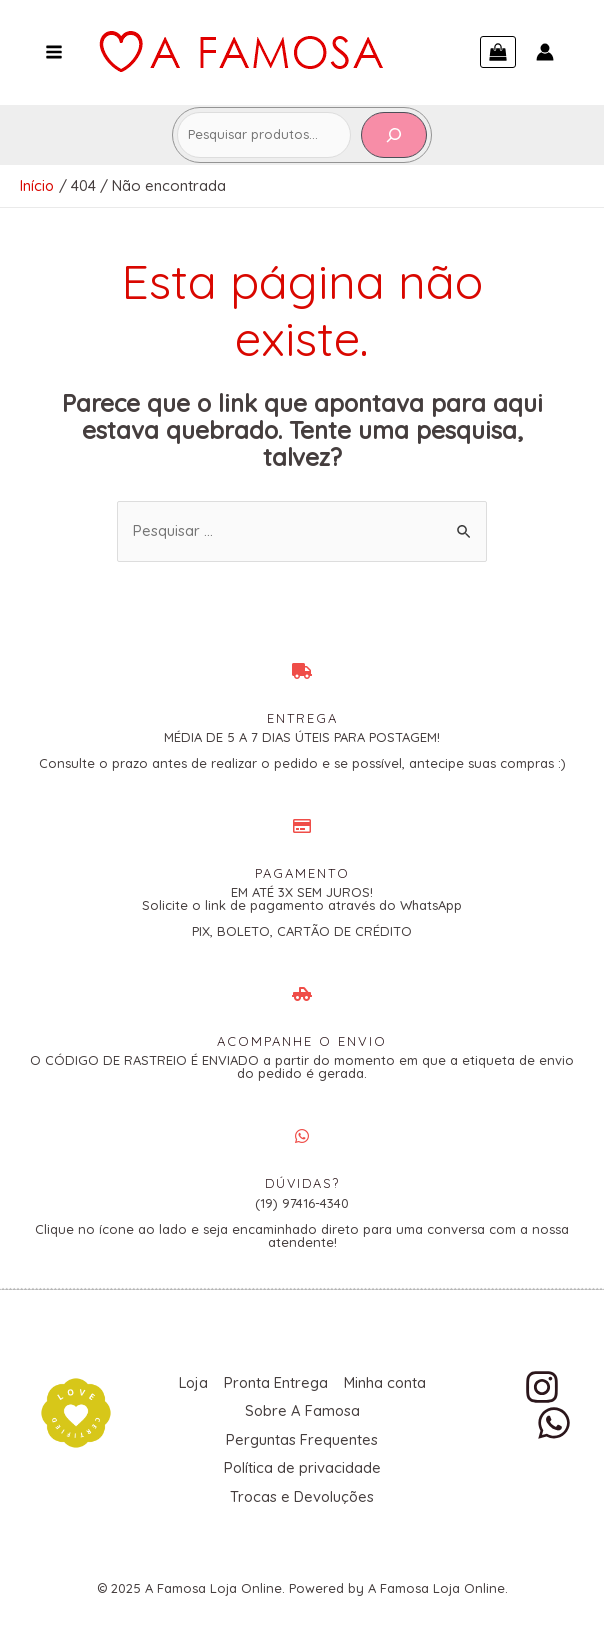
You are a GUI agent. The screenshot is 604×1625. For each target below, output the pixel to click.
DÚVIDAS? (302, 1183)
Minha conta (236, 1408)
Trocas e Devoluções (302, 1489)
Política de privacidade (302, 1462)
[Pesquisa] (394, 135)
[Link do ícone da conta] (545, 52)
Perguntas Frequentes (302, 1435)
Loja (241, 1381)
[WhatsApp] (554, 1422)
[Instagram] (542, 1386)
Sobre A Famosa (352, 1408)
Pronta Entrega (325, 1381)
